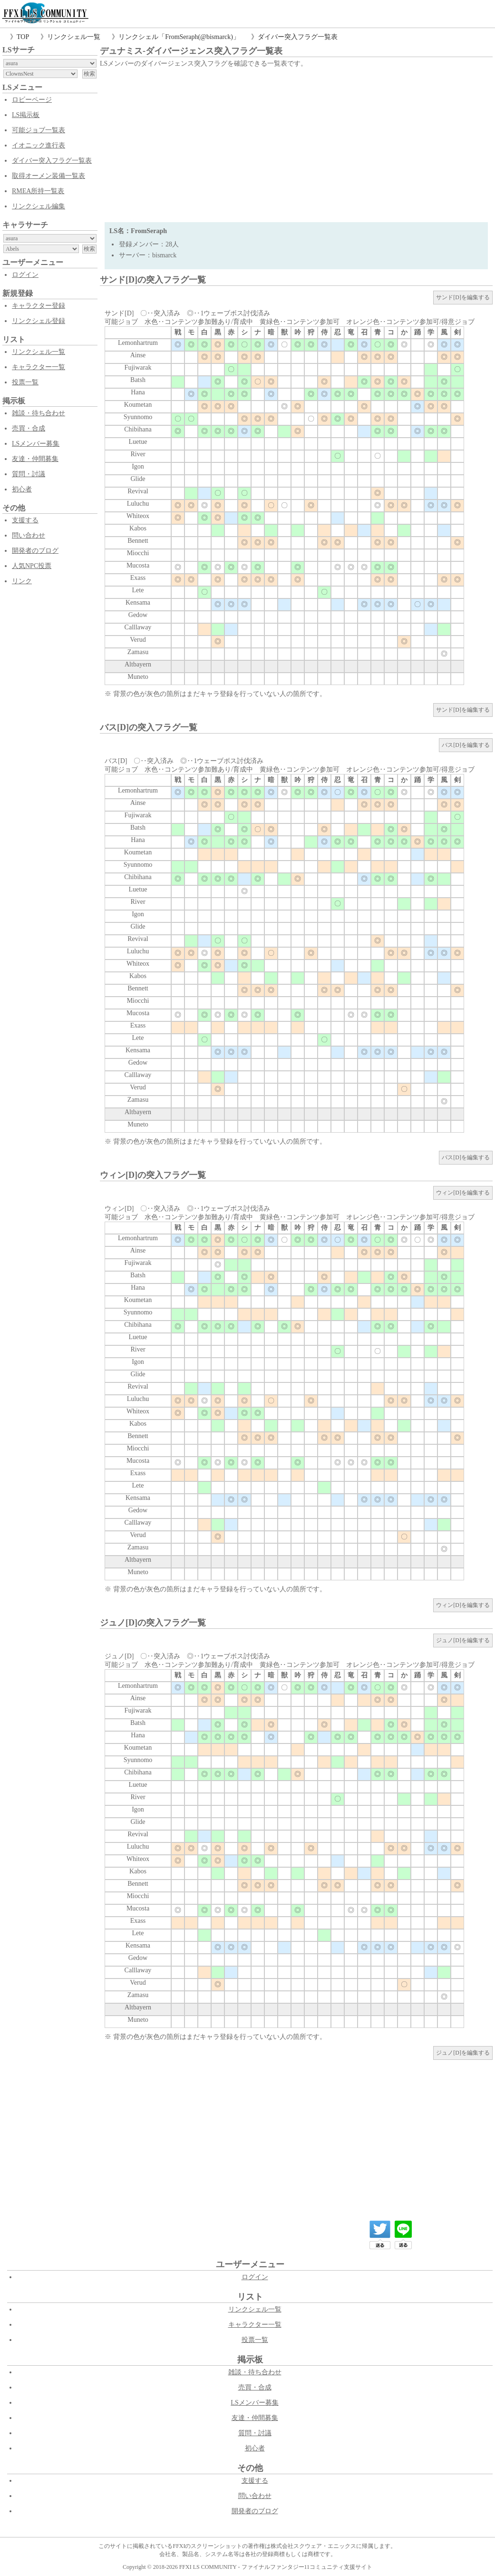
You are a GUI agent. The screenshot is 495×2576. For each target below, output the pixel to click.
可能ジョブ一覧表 (38, 130)
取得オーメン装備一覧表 (48, 175)
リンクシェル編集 (38, 206)
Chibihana (138, 429)
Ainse (138, 355)
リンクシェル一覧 (73, 36)
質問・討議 (28, 474)
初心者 (22, 489)
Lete (138, 590)
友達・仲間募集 (35, 458)
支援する (25, 520)
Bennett (137, 540)
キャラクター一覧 (38, 367)
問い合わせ (28, 535)
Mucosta (137, 565)
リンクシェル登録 (38, 320)
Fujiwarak (138, 367)
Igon (138, 466)
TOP (23, 36)
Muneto (137, 676)
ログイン (25, 274)
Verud (138, 639)
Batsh (138, 379)
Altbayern (138, 664)
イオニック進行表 (38, 145)
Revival (137, 491)
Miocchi (138, 553)
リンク (22, 581)
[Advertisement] (296, 141)
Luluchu (138, 503)
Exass (138, 577)
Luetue (138, 441)
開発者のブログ (35, 550)
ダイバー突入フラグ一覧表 (298, 36)
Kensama (138, 602)
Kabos (137, 528)
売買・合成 (28, 428)
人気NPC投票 (31, 565)
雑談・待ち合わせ (38, 413)
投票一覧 (25, 382)
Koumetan (138, 404)
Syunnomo (138, 417)
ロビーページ (32, 99)
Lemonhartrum (138, 342)
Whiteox (137, 515)
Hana (138, 392)
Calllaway (138, 627)
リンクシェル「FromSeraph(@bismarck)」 (179, 36)
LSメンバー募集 (35, 443)
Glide (137, 478)
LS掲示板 (25, 114)
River (137, 454)
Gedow (137, 614)
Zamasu (137, 652)
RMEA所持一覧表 (38, 191)
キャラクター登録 (38, 305)
